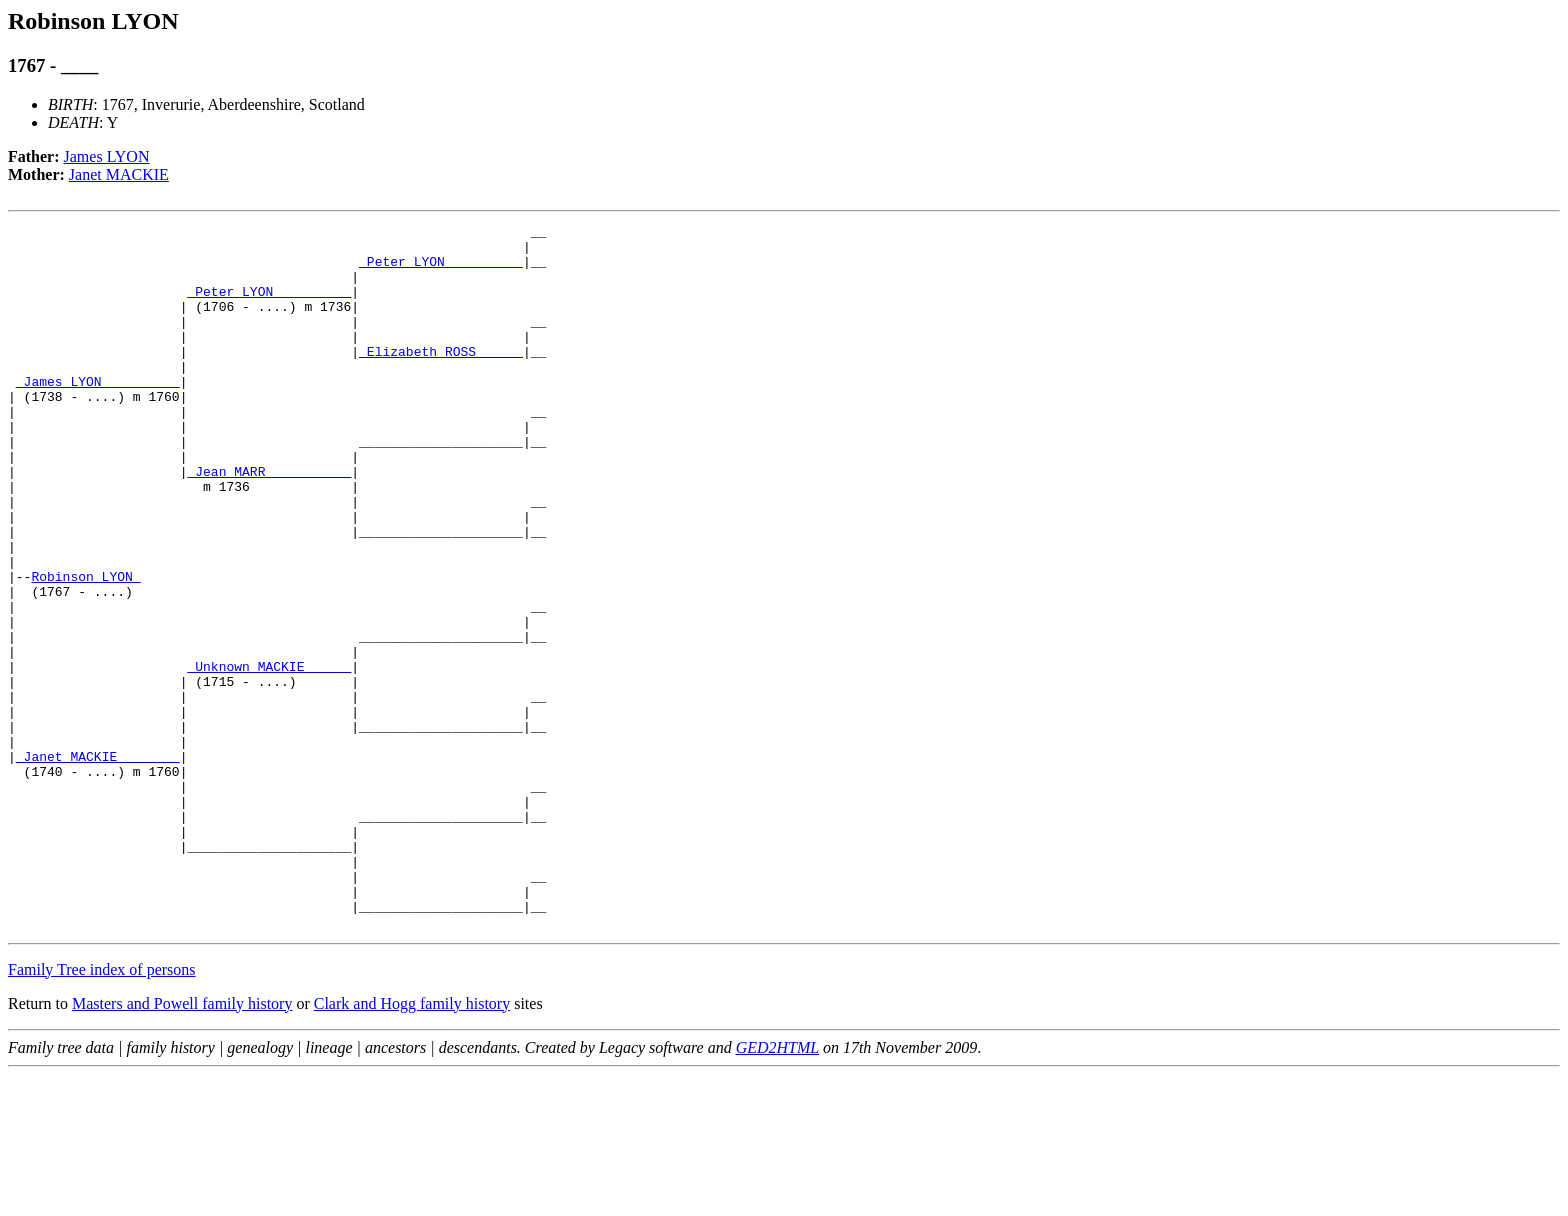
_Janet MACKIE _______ (98, 864)
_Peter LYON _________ (441, 270)
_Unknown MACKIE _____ (269, 756)
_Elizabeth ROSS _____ (441, 378)
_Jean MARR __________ (269, 522)
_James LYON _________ (98, 414)
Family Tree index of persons (102, 1110)
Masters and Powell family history (182, 1144)
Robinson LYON (85, 648)
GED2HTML (777, 1188)
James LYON (107, 156)
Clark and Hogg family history (412, 1144)
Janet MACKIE (119, 174)
